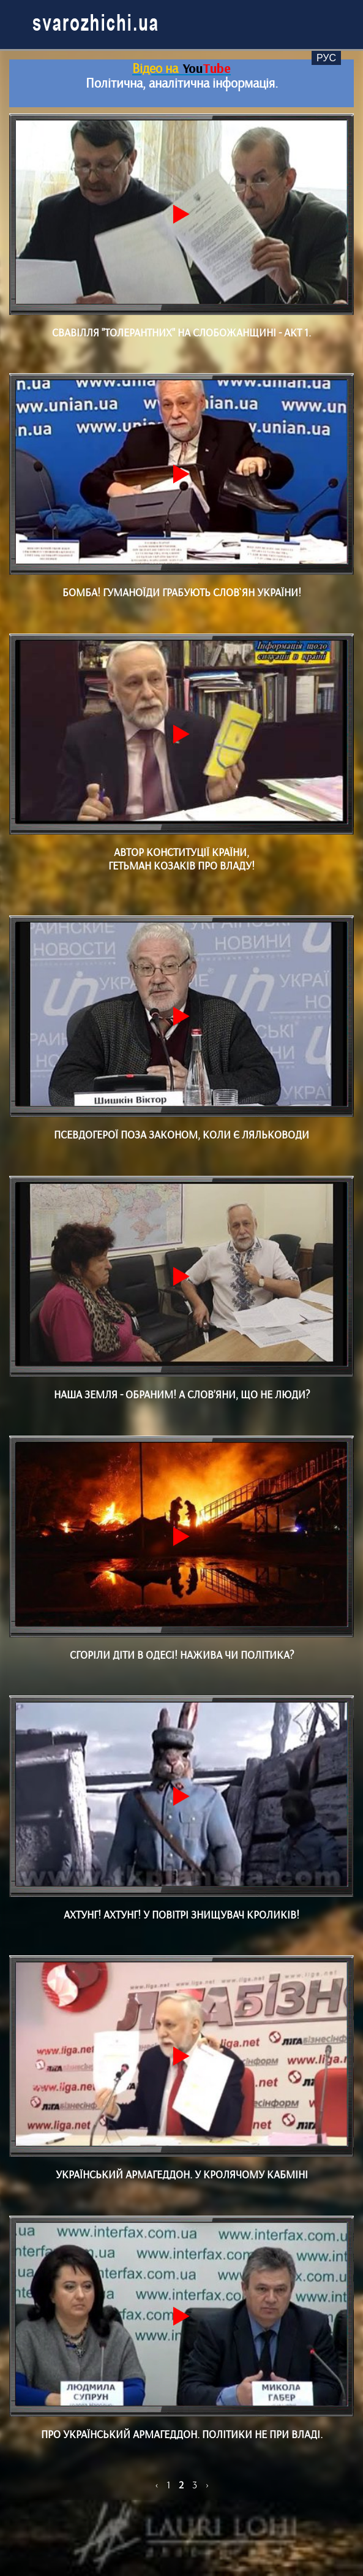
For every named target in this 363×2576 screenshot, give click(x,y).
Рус (326, 58)
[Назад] (157, 2485)
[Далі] (207, 2485)
